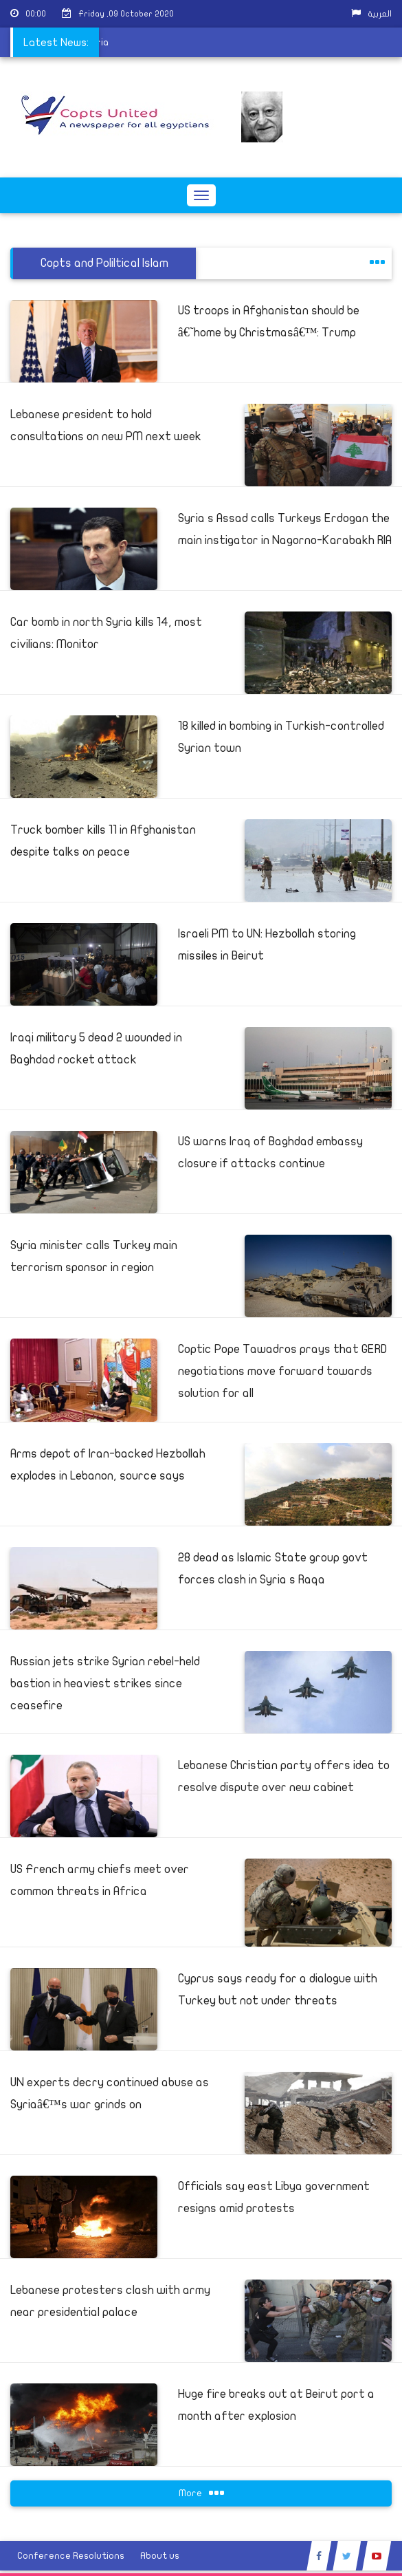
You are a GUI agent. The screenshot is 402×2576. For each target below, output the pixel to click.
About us (159, 2556)
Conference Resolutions (70, 2556)
